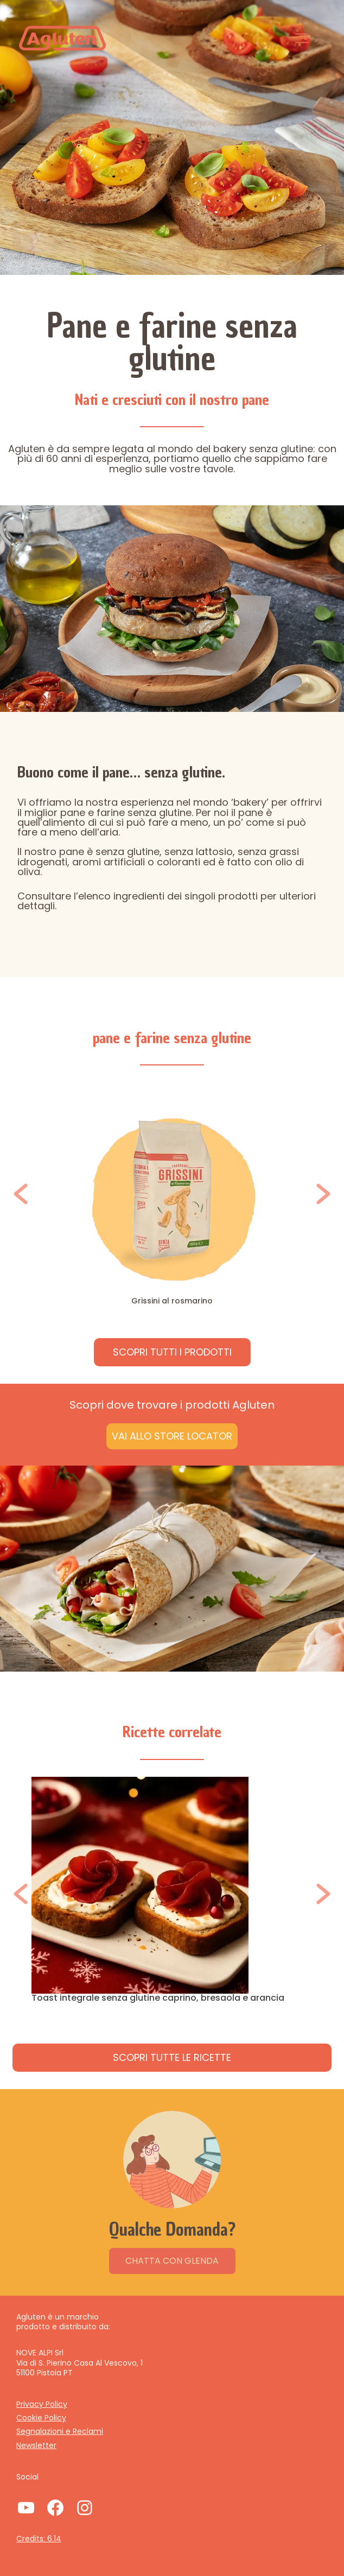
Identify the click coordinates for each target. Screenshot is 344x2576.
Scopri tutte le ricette (172, 2057)
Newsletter (36, 2445)
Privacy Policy (41, 2404)
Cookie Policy (41, 2417)
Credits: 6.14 (38, 2538)
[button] (20, 1193)
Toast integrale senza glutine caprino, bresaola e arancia (157, 1998)
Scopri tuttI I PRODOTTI (172, 1352)
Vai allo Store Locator (172, 1436)
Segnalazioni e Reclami (59, 2431)
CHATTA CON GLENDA (172, 2260)
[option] (172, 1194)
